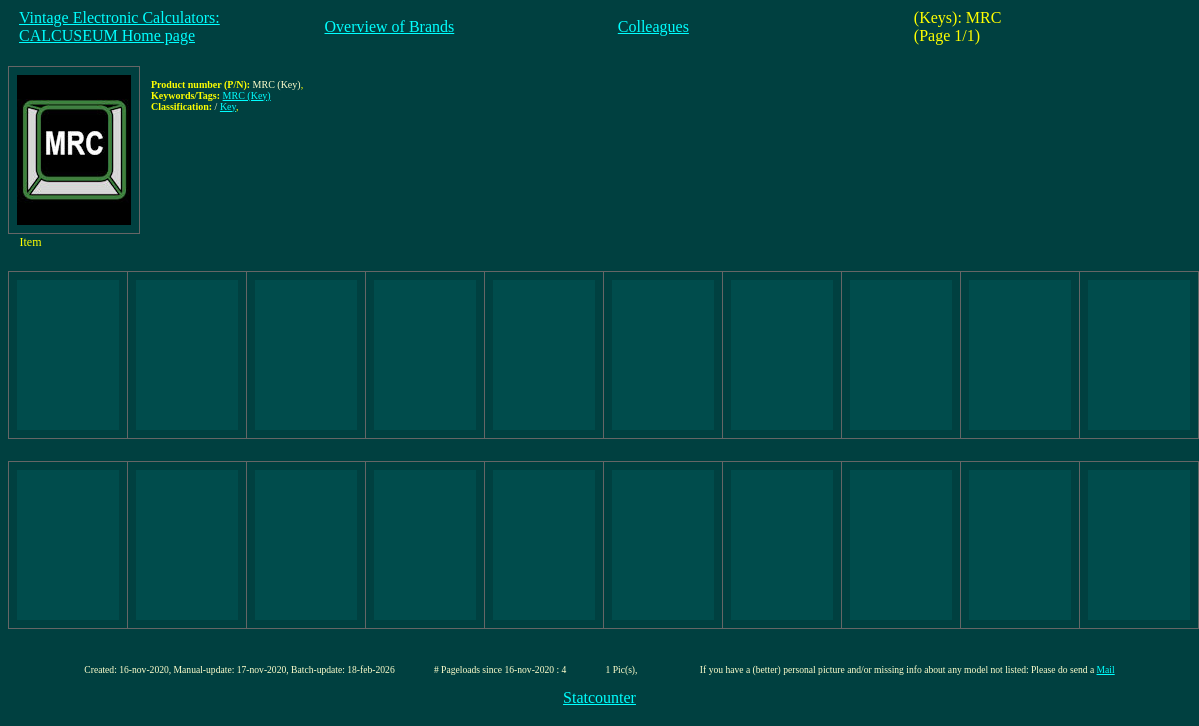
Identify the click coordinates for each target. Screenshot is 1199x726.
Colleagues (653, 26)
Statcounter (599, 697)
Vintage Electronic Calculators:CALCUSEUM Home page (119, 26)
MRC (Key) (247, 95)
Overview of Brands (390, 26)
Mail (1106, 669)
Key (228, 106)
